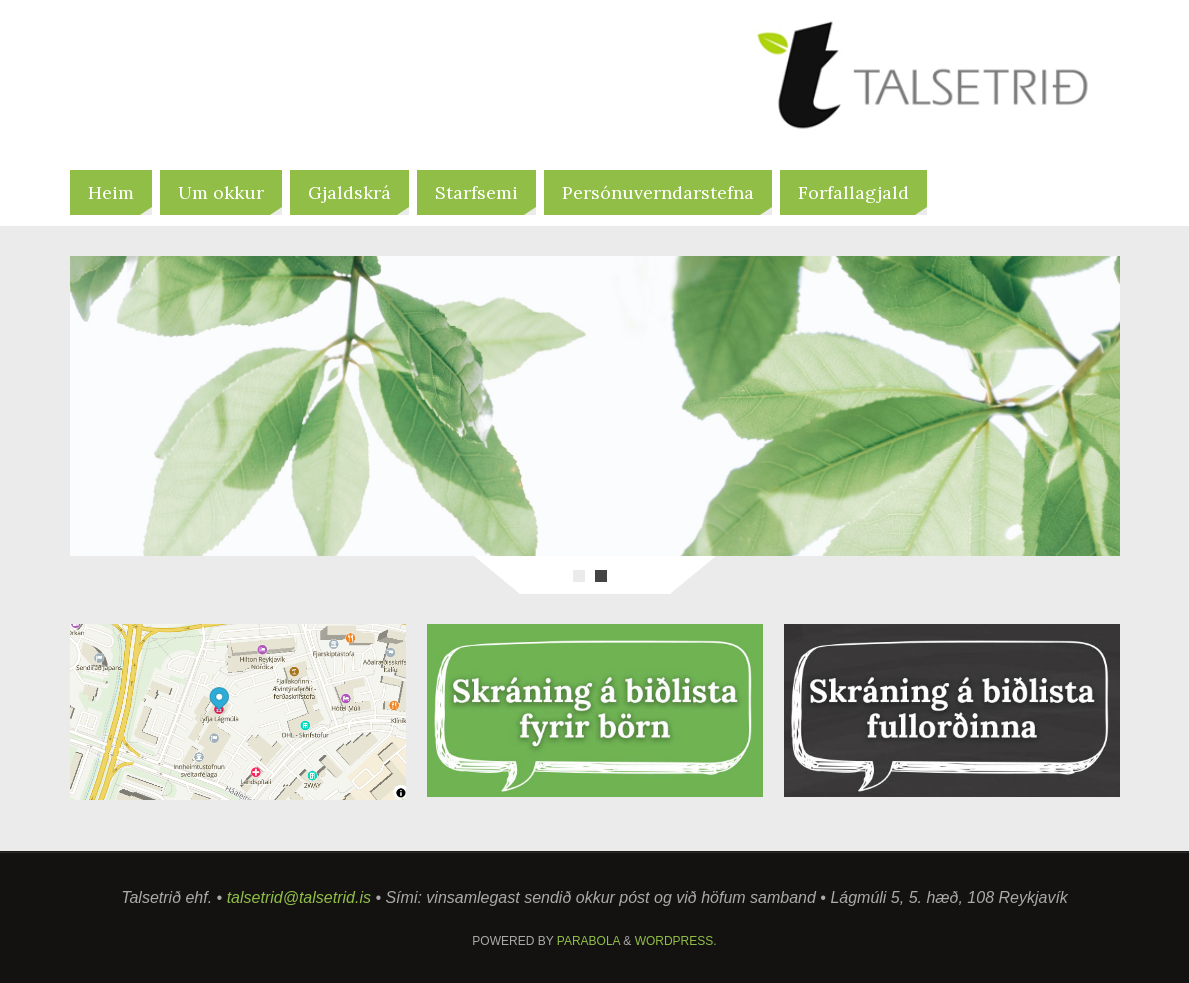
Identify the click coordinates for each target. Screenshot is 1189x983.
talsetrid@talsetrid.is (299, 897)
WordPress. (676, 941)
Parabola (588, 941)
